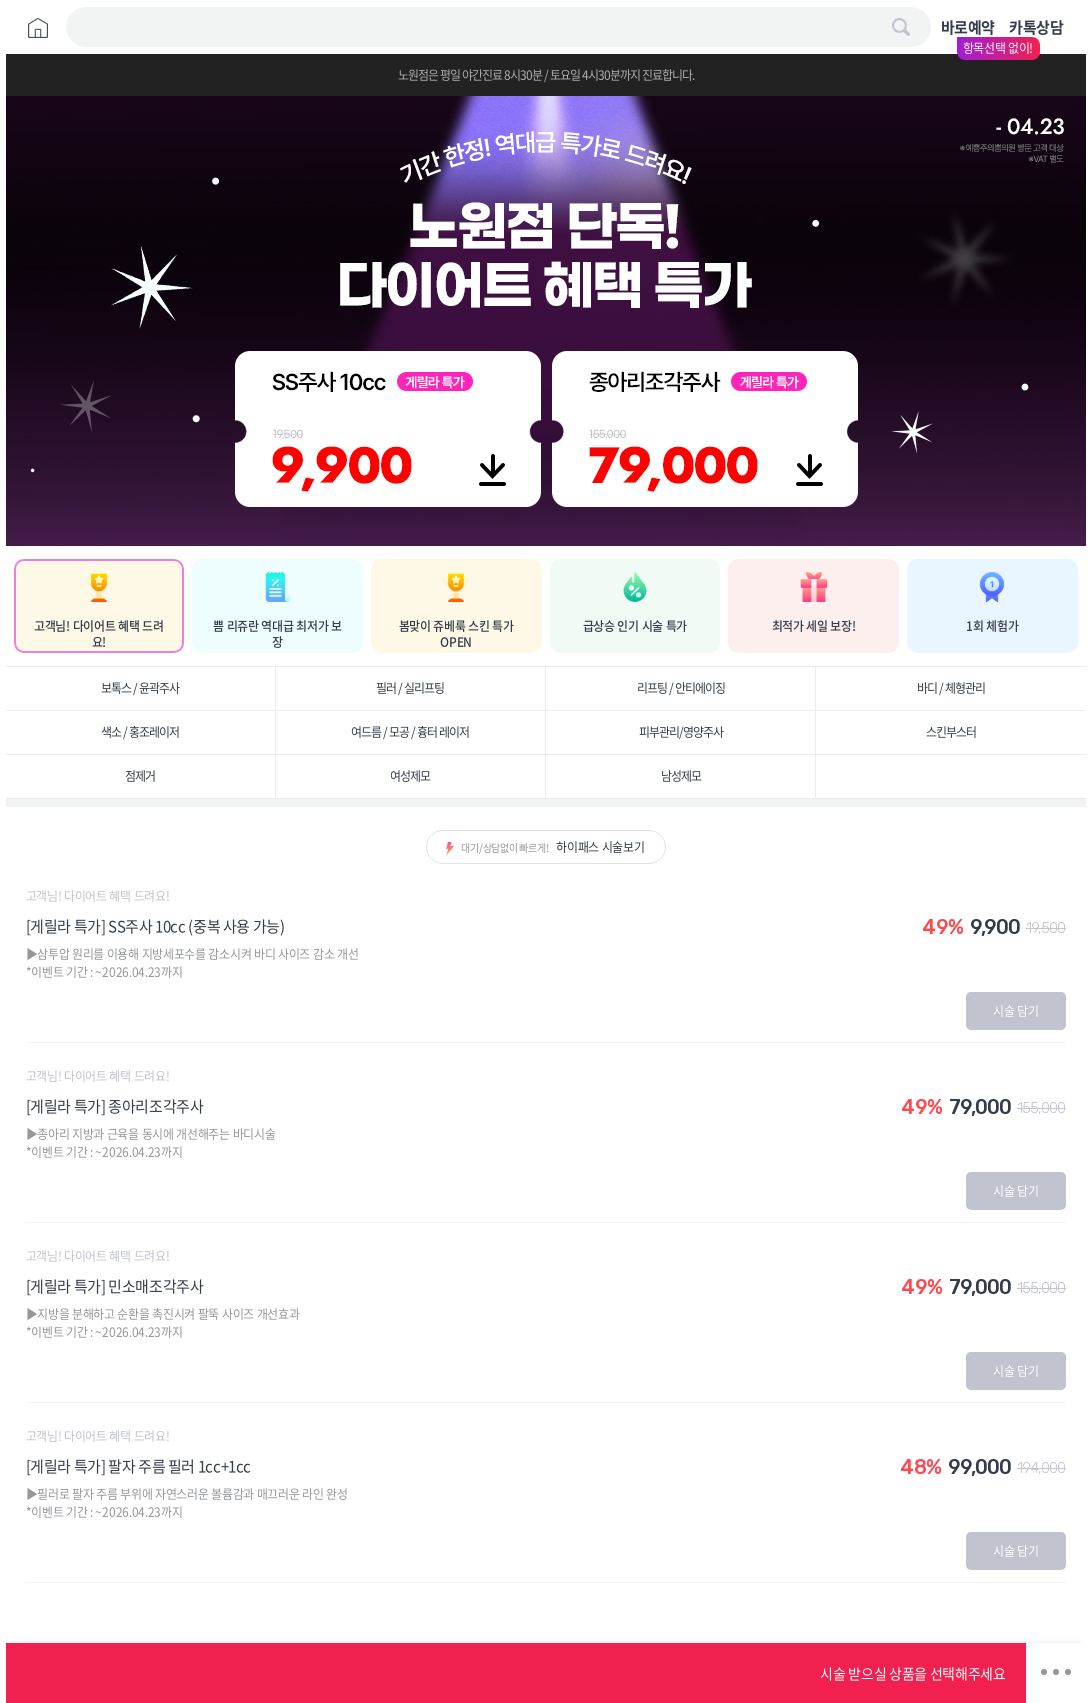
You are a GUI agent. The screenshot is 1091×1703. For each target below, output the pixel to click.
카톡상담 (1036, 27)
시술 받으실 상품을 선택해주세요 (912, 1673)
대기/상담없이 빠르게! (552, 847)
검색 (901, 27)
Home (38, 28)
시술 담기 (1016, 1011)
